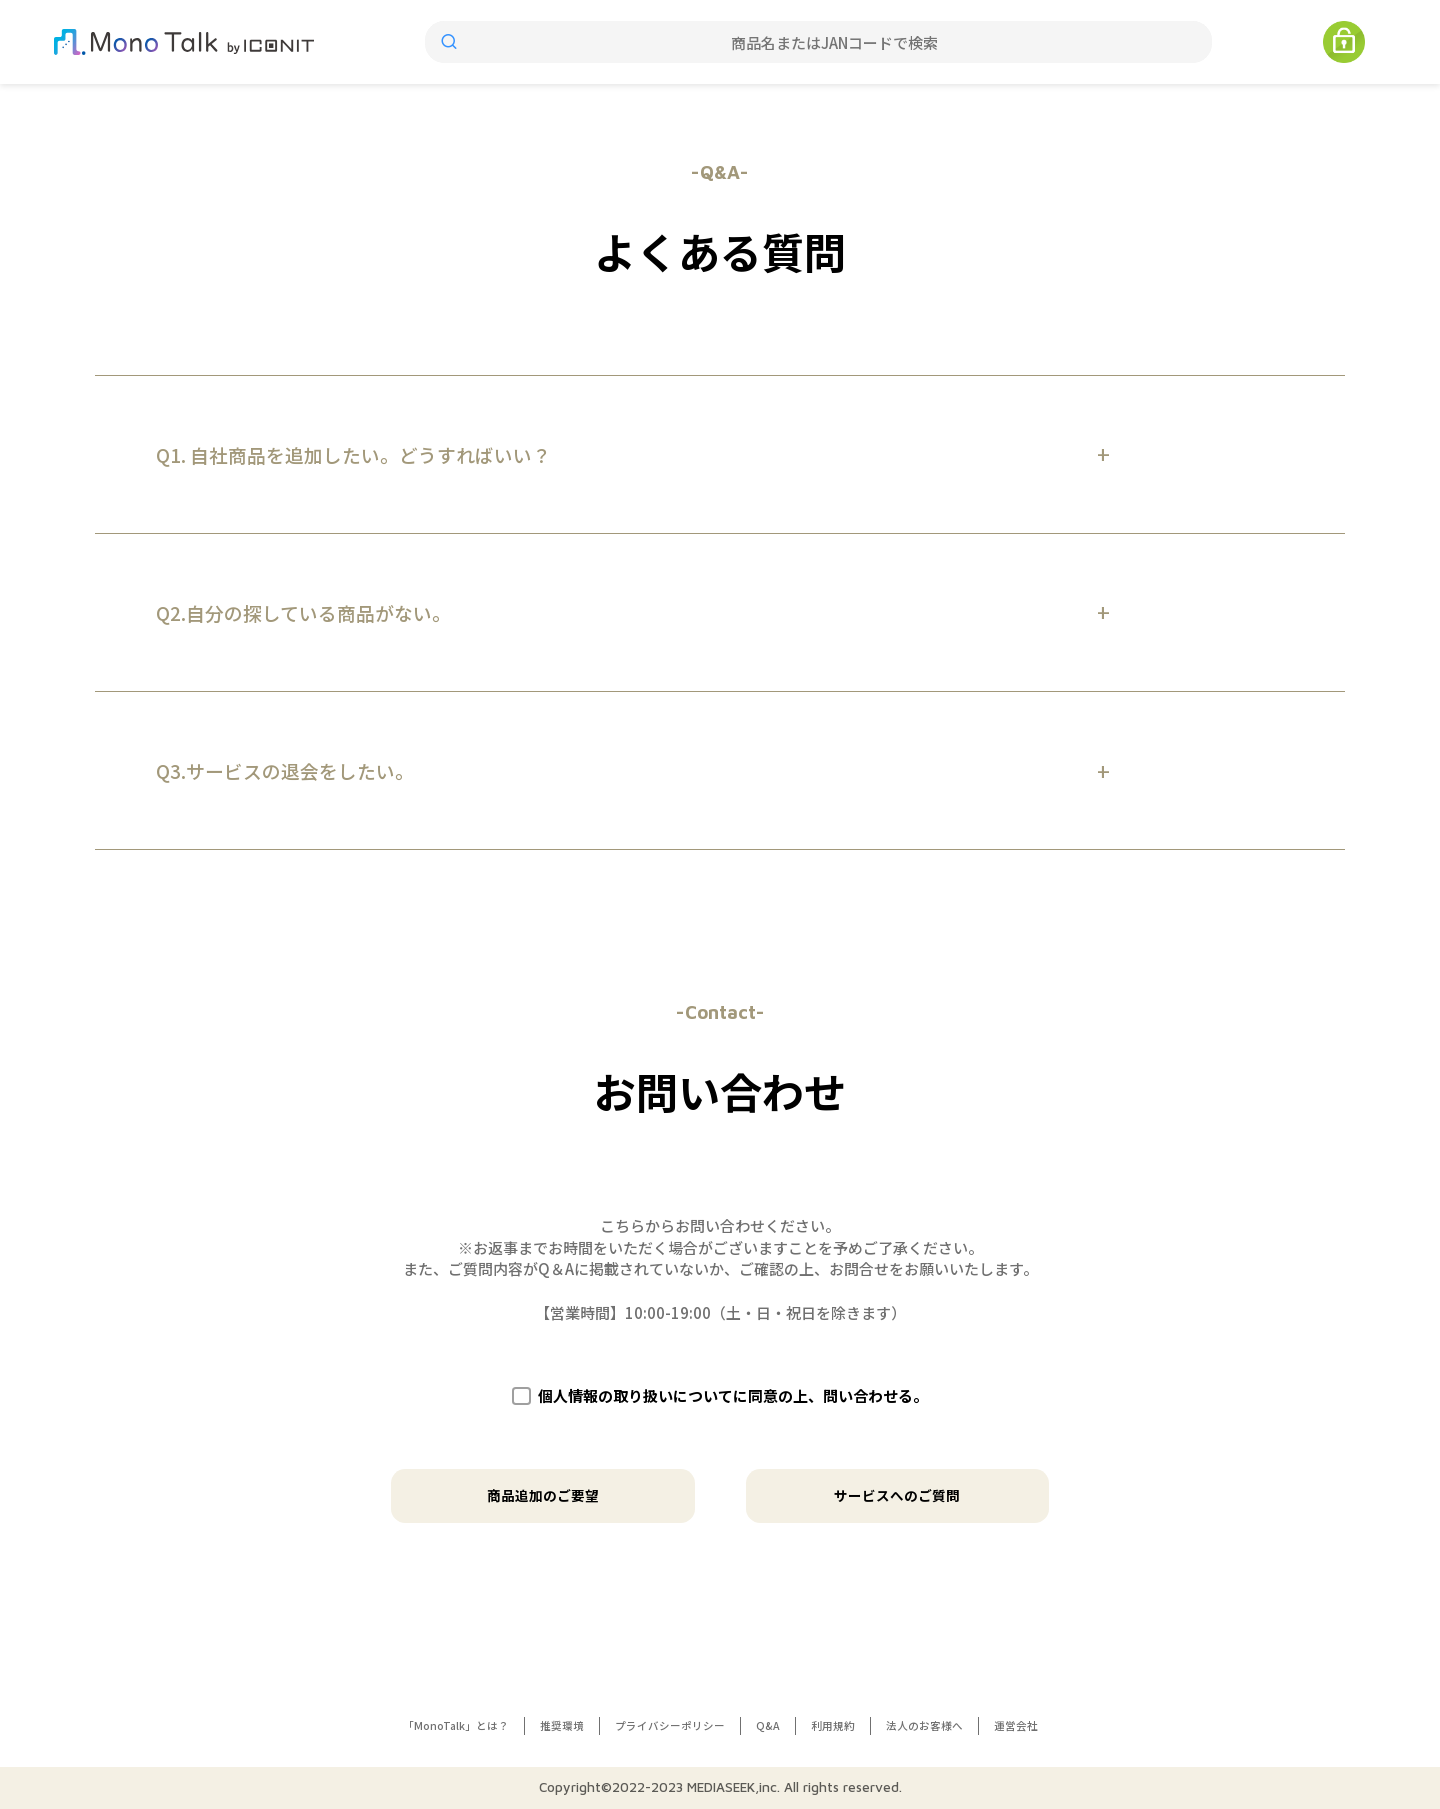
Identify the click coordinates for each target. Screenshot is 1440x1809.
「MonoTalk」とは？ (456, 1725)
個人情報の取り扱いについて (635, 1395)
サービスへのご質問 (897, 1495)
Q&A (768, 1725)
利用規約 (833, 1725)
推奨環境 (562, 1725)
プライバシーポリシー (670, 1725)
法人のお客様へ (924, 1725)
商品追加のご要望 (543, 1495)
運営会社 (1016, 1725)
